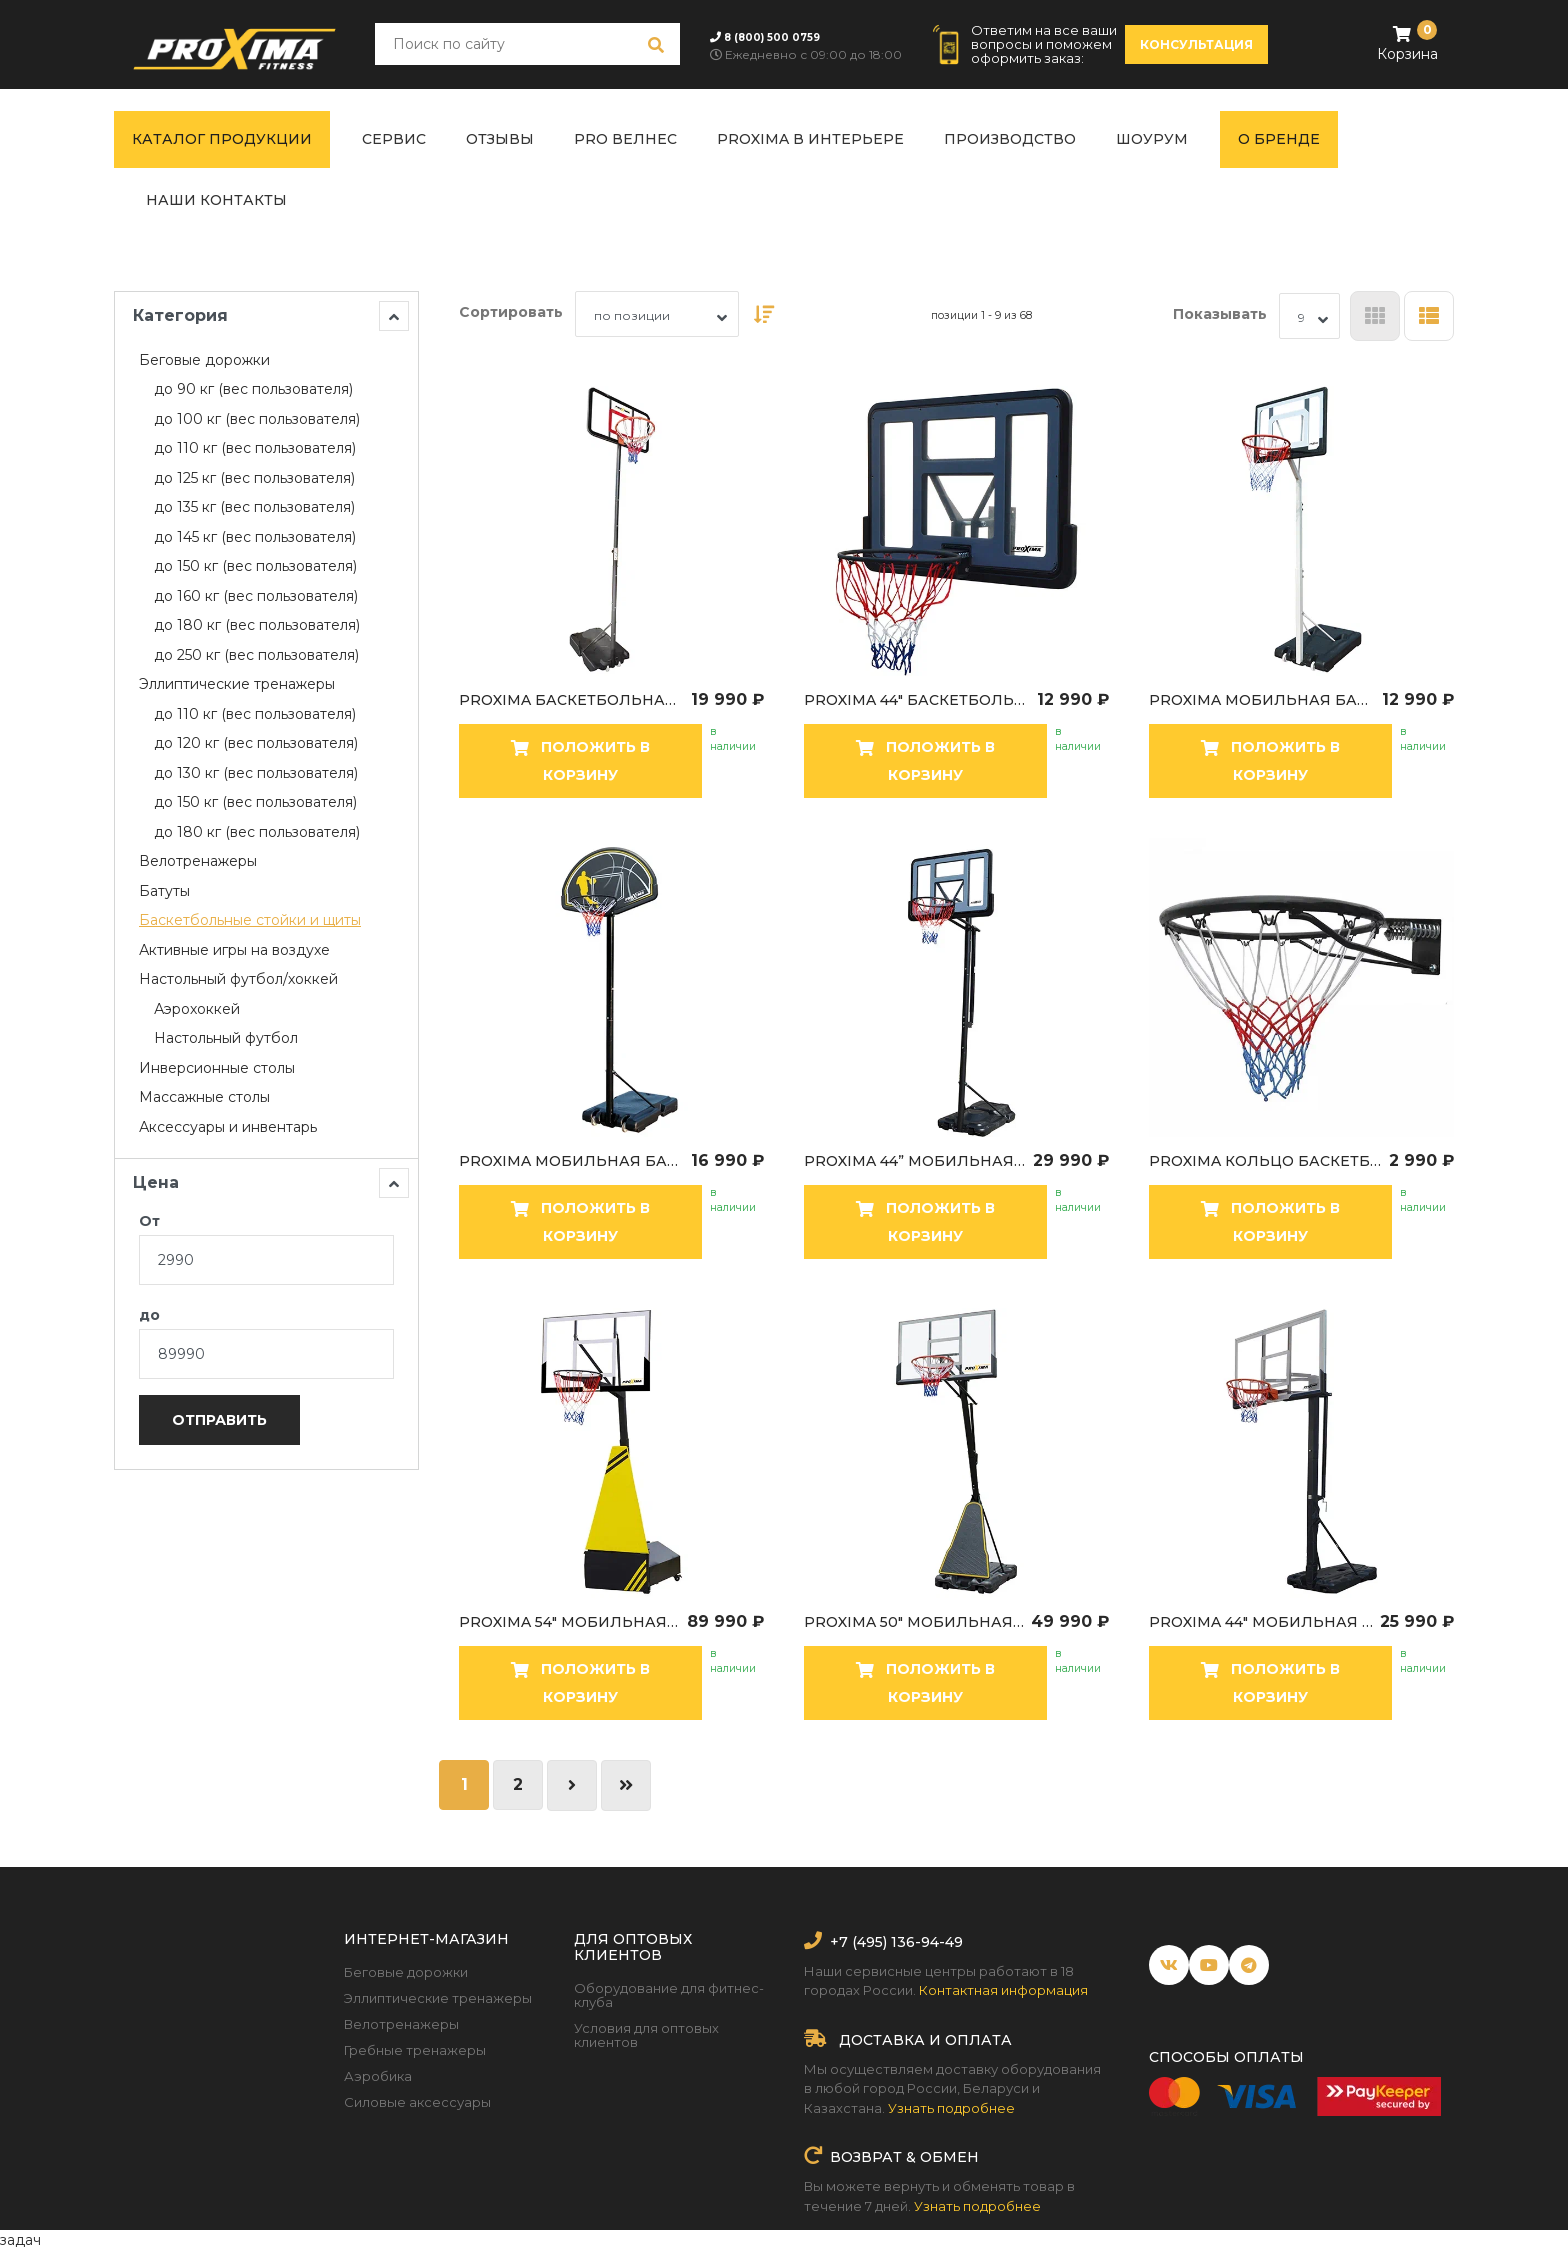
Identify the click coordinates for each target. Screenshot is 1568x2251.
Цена (271, 1183)
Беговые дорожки (406, 1972)
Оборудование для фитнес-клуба (669, 1995)
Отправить (219, 1420)
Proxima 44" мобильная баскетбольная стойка (1262, 1622)
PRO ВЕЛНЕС (625, 139)
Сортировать (511, 312)
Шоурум (1152, 139)
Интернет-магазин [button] (426, 1939)
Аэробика (378, 2076)
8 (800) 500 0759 (772, 37)
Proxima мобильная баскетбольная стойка (1263, 700)
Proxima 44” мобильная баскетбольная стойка (916, 1161)
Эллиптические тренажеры (438, 1998)
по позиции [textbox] (632, 315)
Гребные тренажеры (415, 2050)
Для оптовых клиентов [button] (633, 1947)
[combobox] (657, 314)
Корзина (1407, 42)
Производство (1010, 139)
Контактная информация (1003, 1990)
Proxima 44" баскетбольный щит (918, 700)
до (149, 1315)
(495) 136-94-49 (905, 1942)
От (149, 1221)
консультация (1196, 44)
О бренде (1279, 139)
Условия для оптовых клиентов (646, 2035)
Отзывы (500, 139)
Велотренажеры (401, 2024)
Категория (271, 316)
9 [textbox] (1301, 317)
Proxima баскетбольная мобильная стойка (572, 700)
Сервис (394, 139)
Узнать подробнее (951, 2108)
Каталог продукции (222, 139)
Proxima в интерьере (810, 139)
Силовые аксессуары (417, 2102)
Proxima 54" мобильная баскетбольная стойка (570, 1622)
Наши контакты (216, 200)
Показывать (1220, 314)
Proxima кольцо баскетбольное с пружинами (1266, 1161)
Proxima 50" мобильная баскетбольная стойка (915, 1622)
